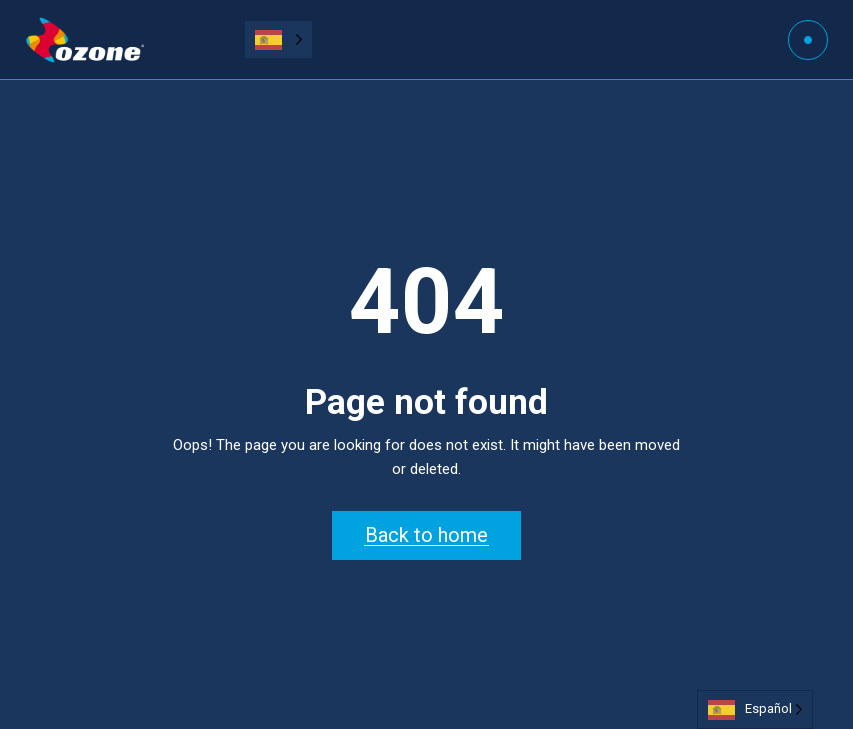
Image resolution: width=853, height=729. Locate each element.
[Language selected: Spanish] (278, 39)
